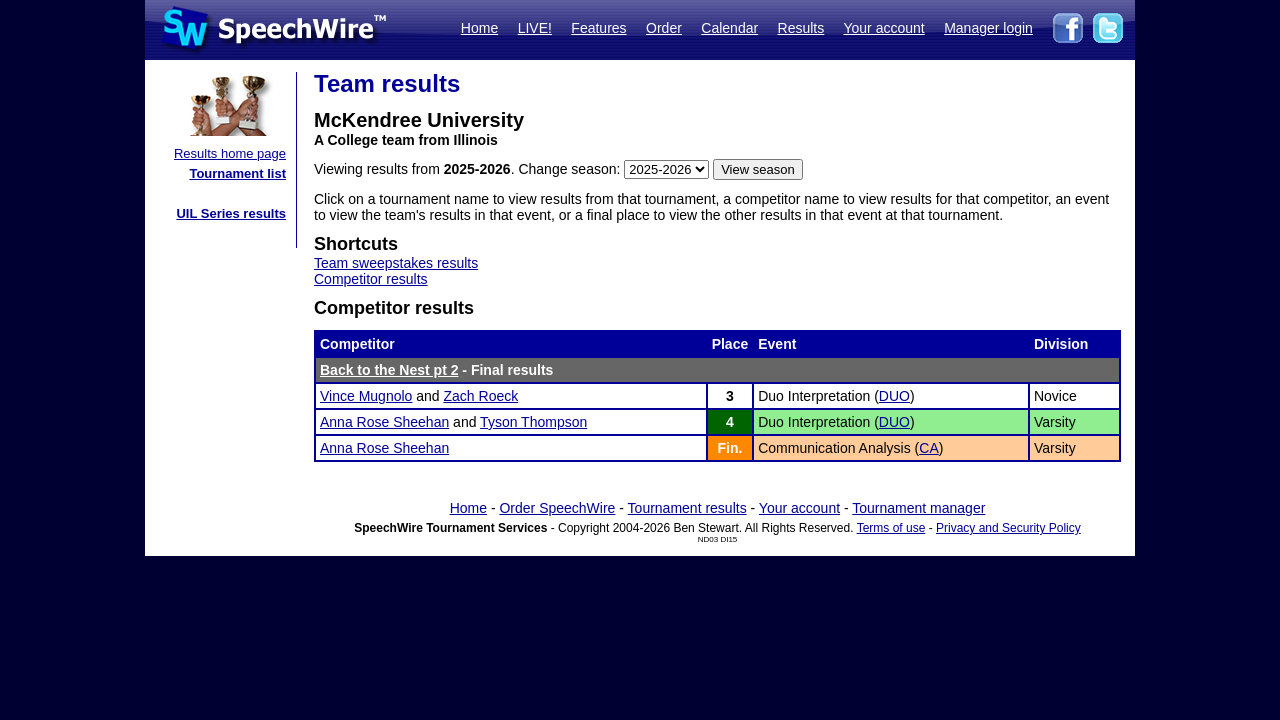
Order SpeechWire (557, 508)
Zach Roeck (481, 396)
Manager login (988, 28)
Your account (883, 28)
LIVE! (535, 28)
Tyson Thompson (533, 422)
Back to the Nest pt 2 (389, 370)
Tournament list (237, 173)
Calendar (729, 28)
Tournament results (687, 508)
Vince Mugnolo (366, 396)
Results (801, 28)
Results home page (230, 153)
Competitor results (371, 279)
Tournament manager (918, 508)
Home (479, 28)
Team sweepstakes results (396, 263)
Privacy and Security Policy (1008, 528)
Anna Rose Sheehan (384, 422)
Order (664, 28)
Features (598, 28)
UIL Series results (231, 213)
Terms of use (891, 528)
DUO (894, 396)
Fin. (729, 448)
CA (928, 448)
